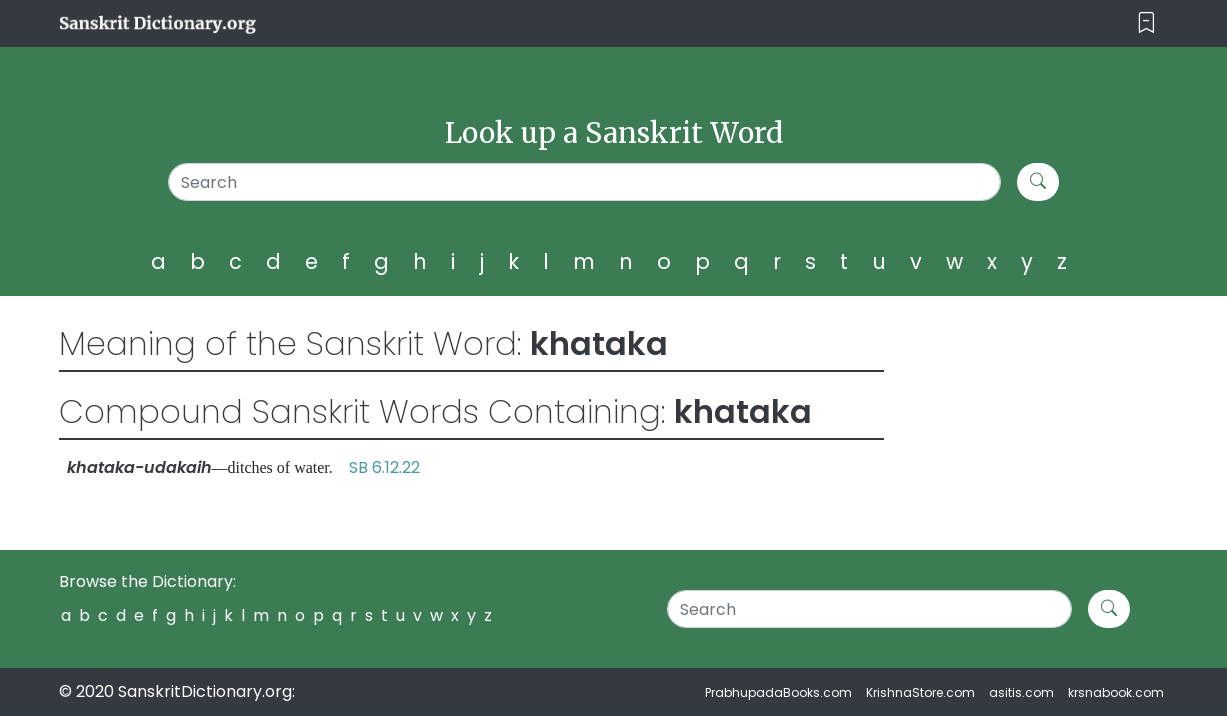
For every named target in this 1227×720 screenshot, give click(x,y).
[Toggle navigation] (1146, 23)
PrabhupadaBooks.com (778, 692)
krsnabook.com (1116, 692)
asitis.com (1021, 692)
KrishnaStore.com (920, 692)
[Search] (584, 182)
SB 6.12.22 (384, 467)
